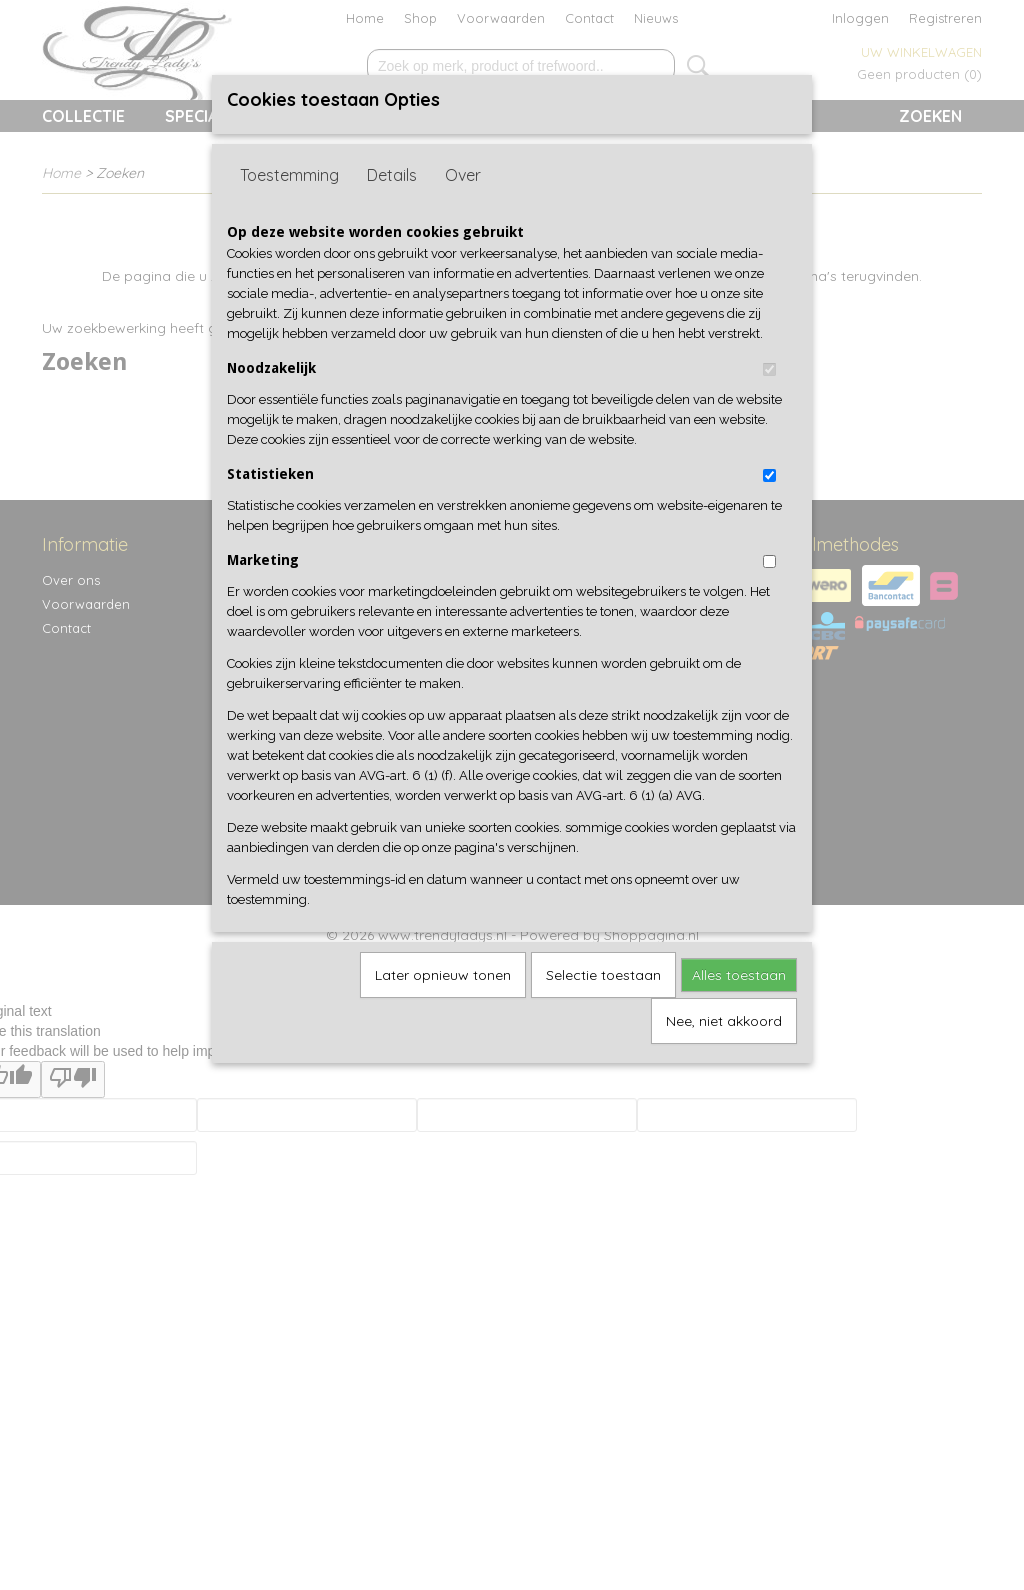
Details (392, 175)
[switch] (769, 369)
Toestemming (289, 175)
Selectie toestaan (603, 975)
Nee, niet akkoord (724, 1021)
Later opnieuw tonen (443, 975)
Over (463, 175)
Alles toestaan (739, 975)
